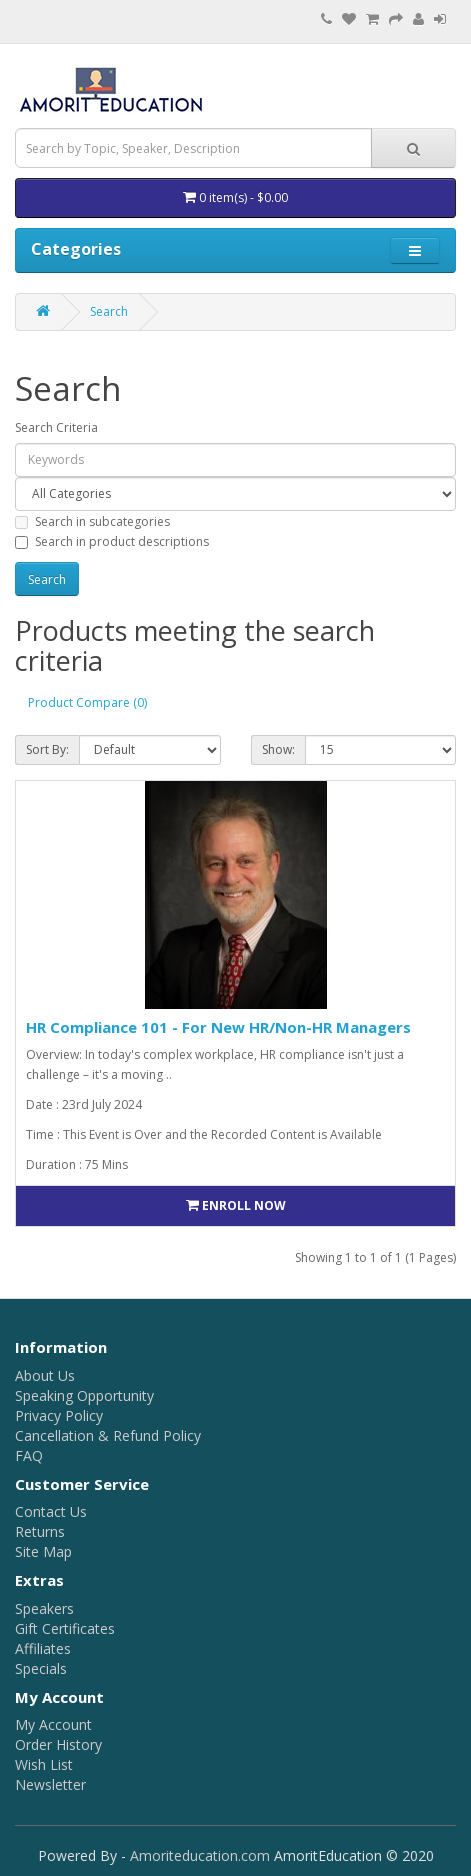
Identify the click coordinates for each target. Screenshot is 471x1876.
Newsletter (50, 1784)
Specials (41, 1668)
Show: (278, 749)
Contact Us (51, 1511)
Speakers (44, 1608)
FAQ (29, 1455)
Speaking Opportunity (84, 1395)
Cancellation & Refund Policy (108, 1435)
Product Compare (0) (87, 702)
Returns (40, 1531)
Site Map (43, 1551)
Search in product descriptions (112, 541)
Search (109, 311)
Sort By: (47, 749)
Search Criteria (56, 427)
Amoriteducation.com (200, 1855)
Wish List (44, 1764)
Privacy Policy (59, 1415)
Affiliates (43, 1648)
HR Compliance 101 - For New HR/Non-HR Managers (218, 1027)
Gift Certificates (65, 1628)
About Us (45, 1375)
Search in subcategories (92, 521)
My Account (53, 1724)
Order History (58, 1744)
